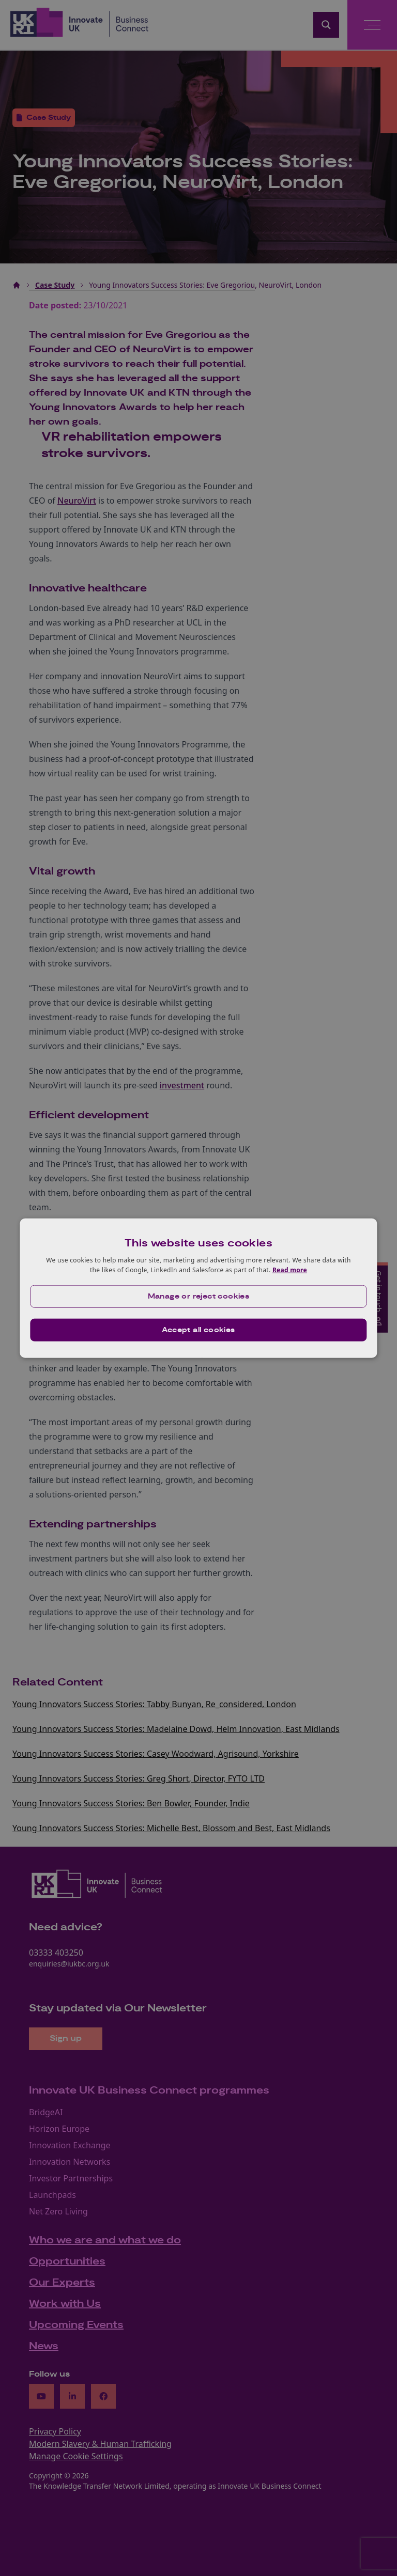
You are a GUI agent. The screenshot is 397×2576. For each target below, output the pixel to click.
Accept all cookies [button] (198, 1330)
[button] (198, 1296)
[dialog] (198, 1288)
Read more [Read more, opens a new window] (289, 1270)
